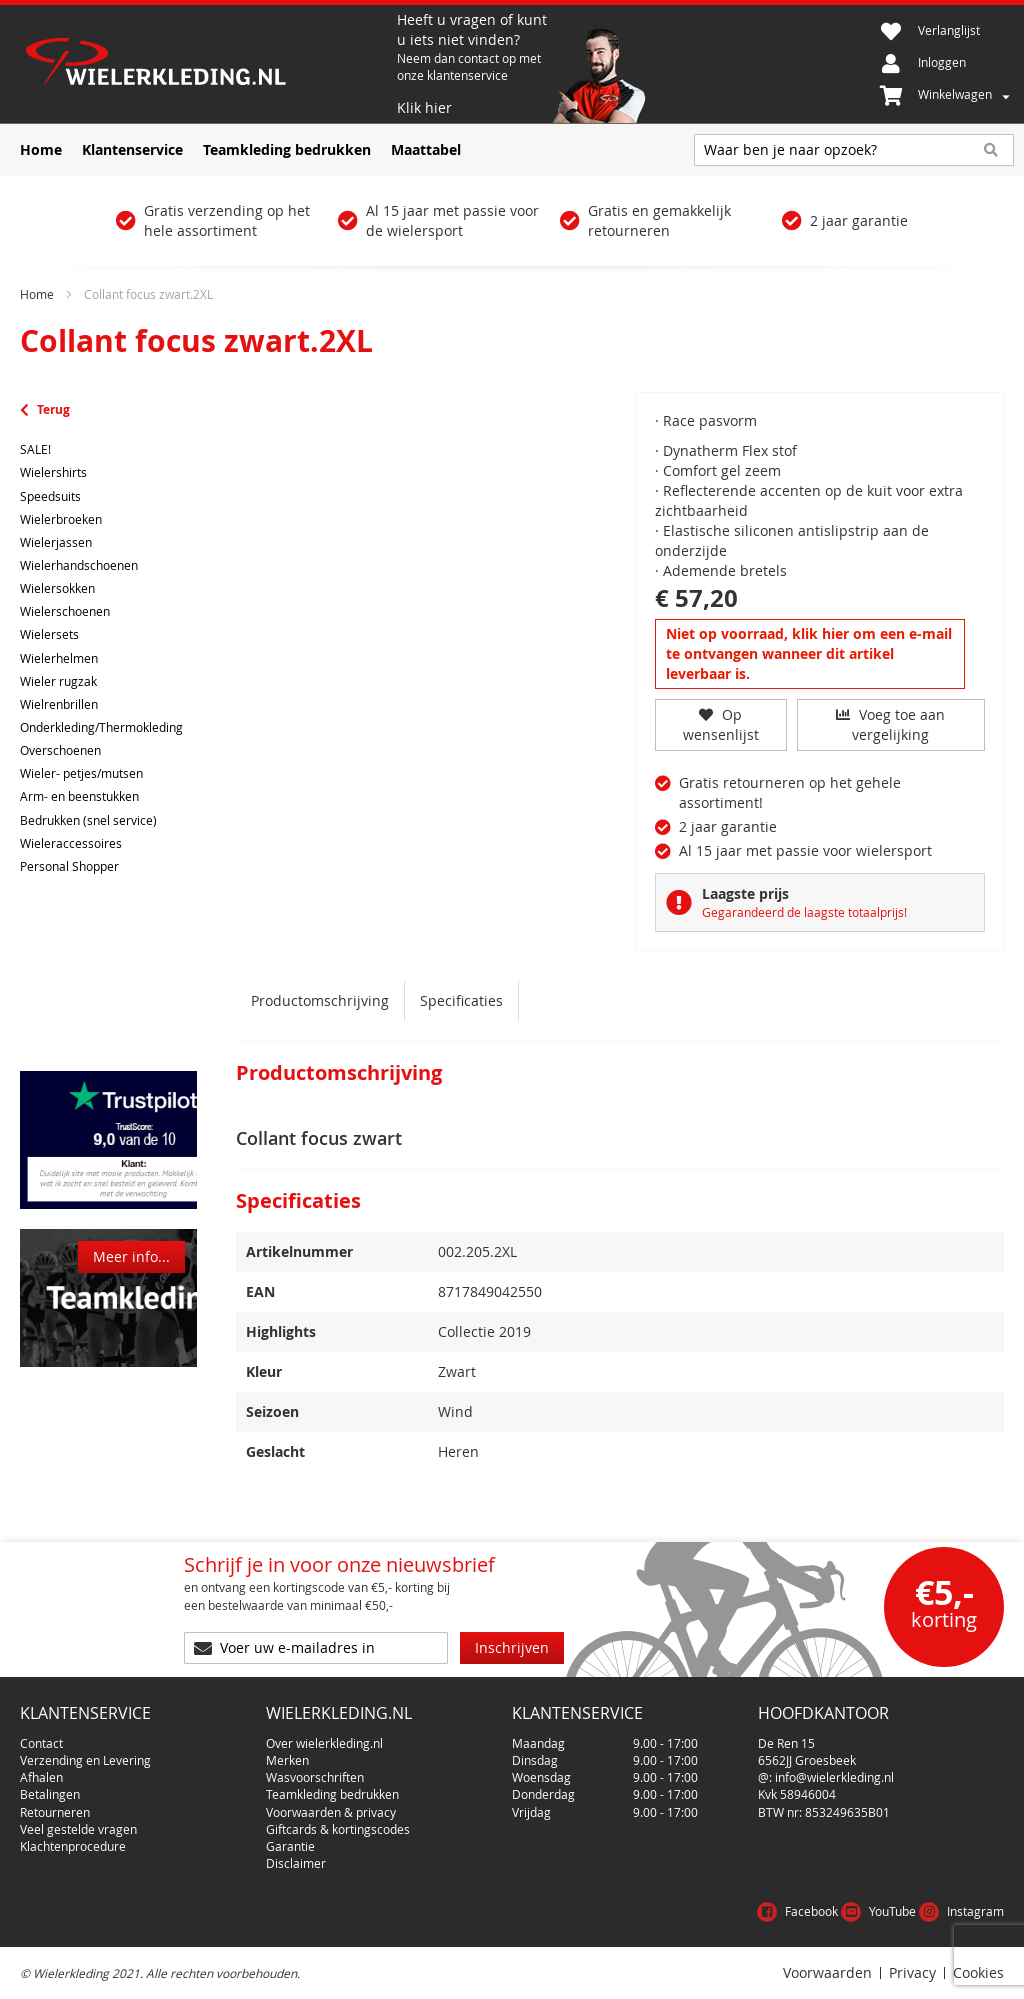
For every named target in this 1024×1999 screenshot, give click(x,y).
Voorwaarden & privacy (331, 1812)
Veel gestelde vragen (78, 1829)
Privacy (912, 1973)
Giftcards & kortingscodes (338, 1829)
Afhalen (41, 1777)
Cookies (978, 1973)
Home (37, 294)
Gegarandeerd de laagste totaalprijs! (804, 912)
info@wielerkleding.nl (834, 1777)
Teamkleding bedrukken (332, 1794)
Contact (41, 1743)
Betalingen (50, 1794)
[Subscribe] (512, 1648)
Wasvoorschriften (315, 1777)
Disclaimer (296, 1863)
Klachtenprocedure (73, 1846)
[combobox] (854, 150)
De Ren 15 (786, 1743)
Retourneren (55, 1812)
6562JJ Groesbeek (807, 1760)
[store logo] (206, 64)
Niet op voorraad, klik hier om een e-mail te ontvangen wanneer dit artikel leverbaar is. (809, 653)
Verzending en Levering (85, 1760)
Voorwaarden (827, 1973)
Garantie (290, 1846)
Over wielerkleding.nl (324, 1743)
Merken (287, 1760)
